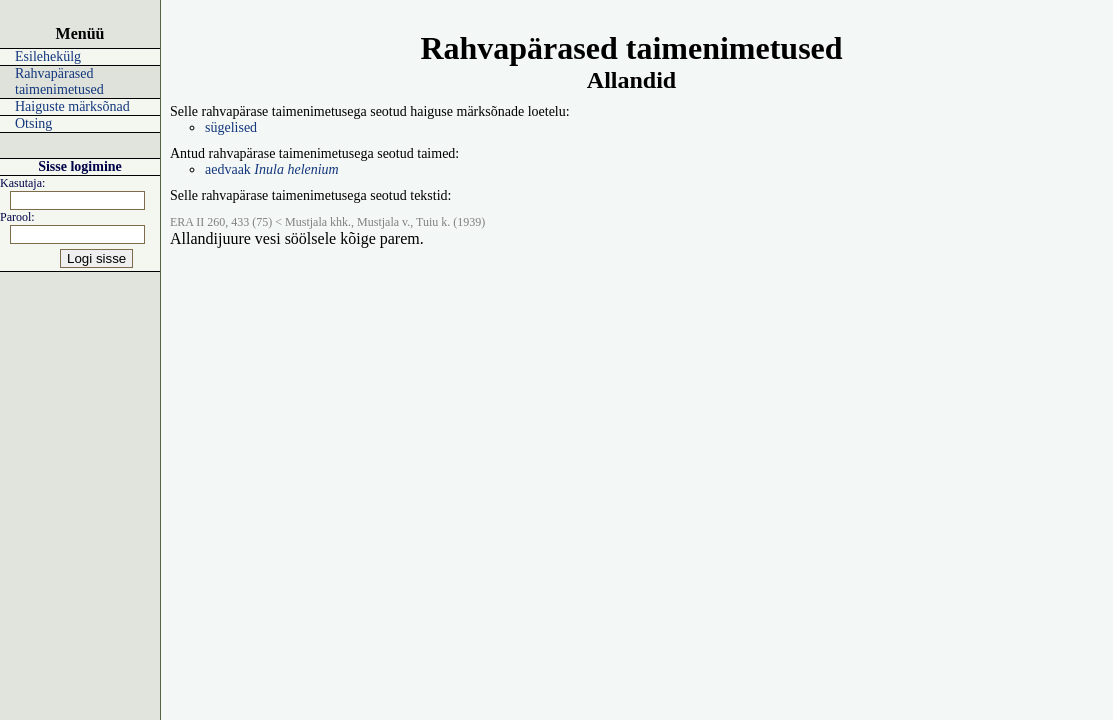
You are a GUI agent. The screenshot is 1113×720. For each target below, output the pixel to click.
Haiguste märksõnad (72, 106)
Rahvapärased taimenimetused (59, 81)
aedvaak (272, 169)
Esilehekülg (48, 56)
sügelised (231, 127)
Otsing (33, 123)
